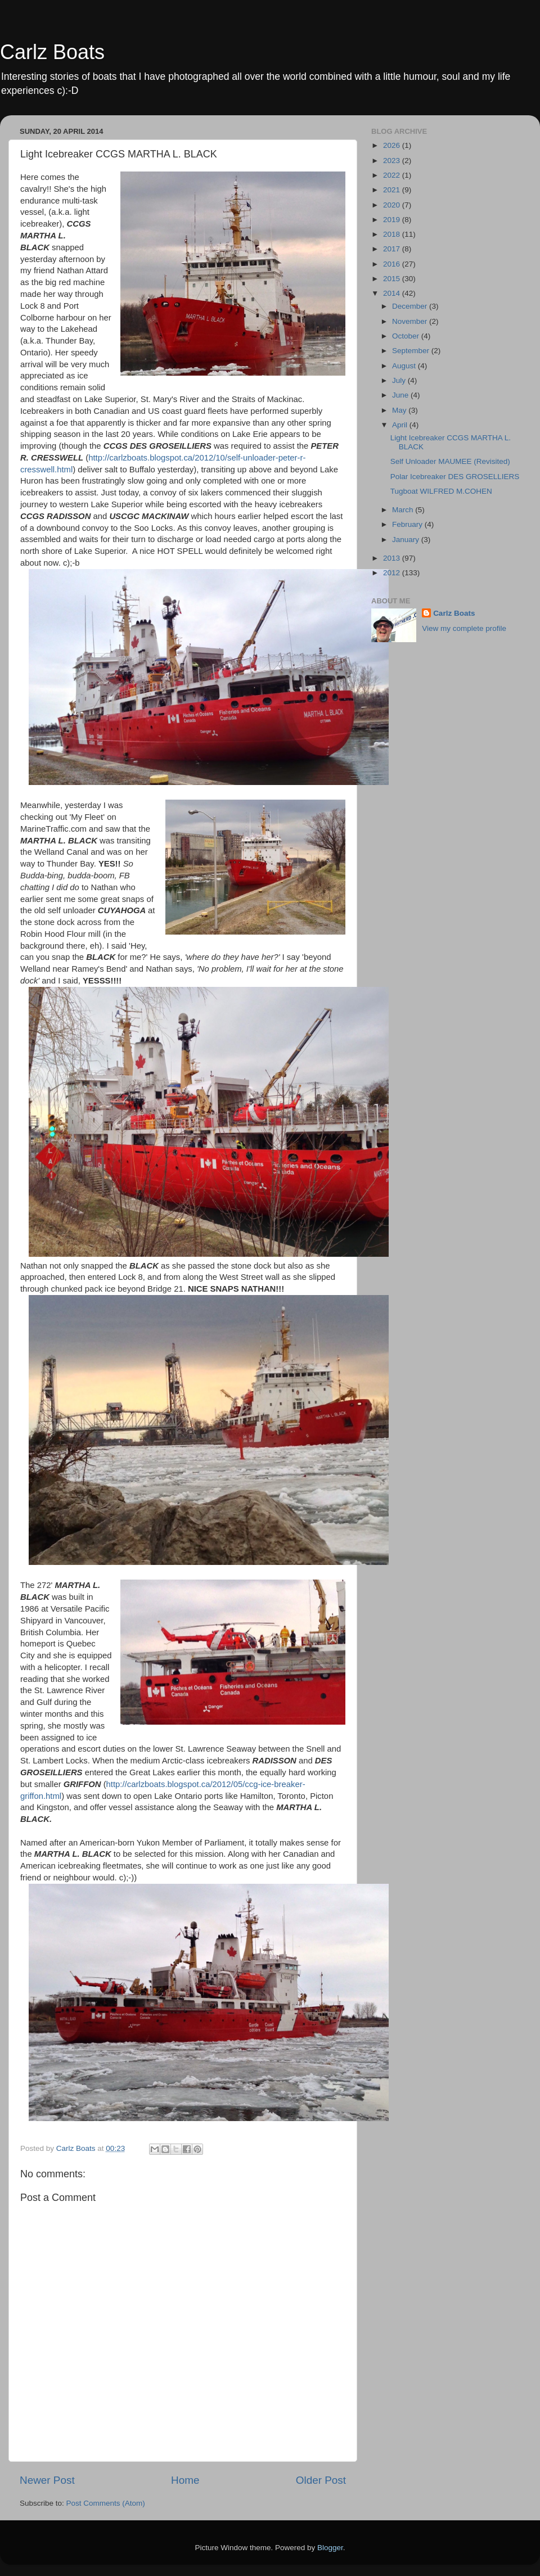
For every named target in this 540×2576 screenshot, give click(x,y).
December (410, 306)
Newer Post (47, 2480)
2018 (392, 234)
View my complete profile (464, 628)
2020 (392, 205)
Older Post (321, 2480)
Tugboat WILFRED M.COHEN (441, 491)
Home (185, 2480)
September (411, 350)
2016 (392, 264)
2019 (392, 219)
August (405, 366)
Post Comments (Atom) (105, 2503)
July (400, 380)
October (406, 336)
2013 (392, 558)
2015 (392, 278)
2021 (392, 190)
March (403, 510)
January (406, 539)
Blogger (330, 2547)
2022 (392, 175)
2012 (392, 573)
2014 (392, 293)
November (410, 321)
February (408, 524)
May (400, 410)
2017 (392, 249)
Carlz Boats (52, 52)
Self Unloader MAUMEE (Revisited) (450, 461)
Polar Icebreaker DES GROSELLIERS (455, 476)
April (401, 425)
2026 (392, 145)
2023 (392, 160)
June (401, 395)
